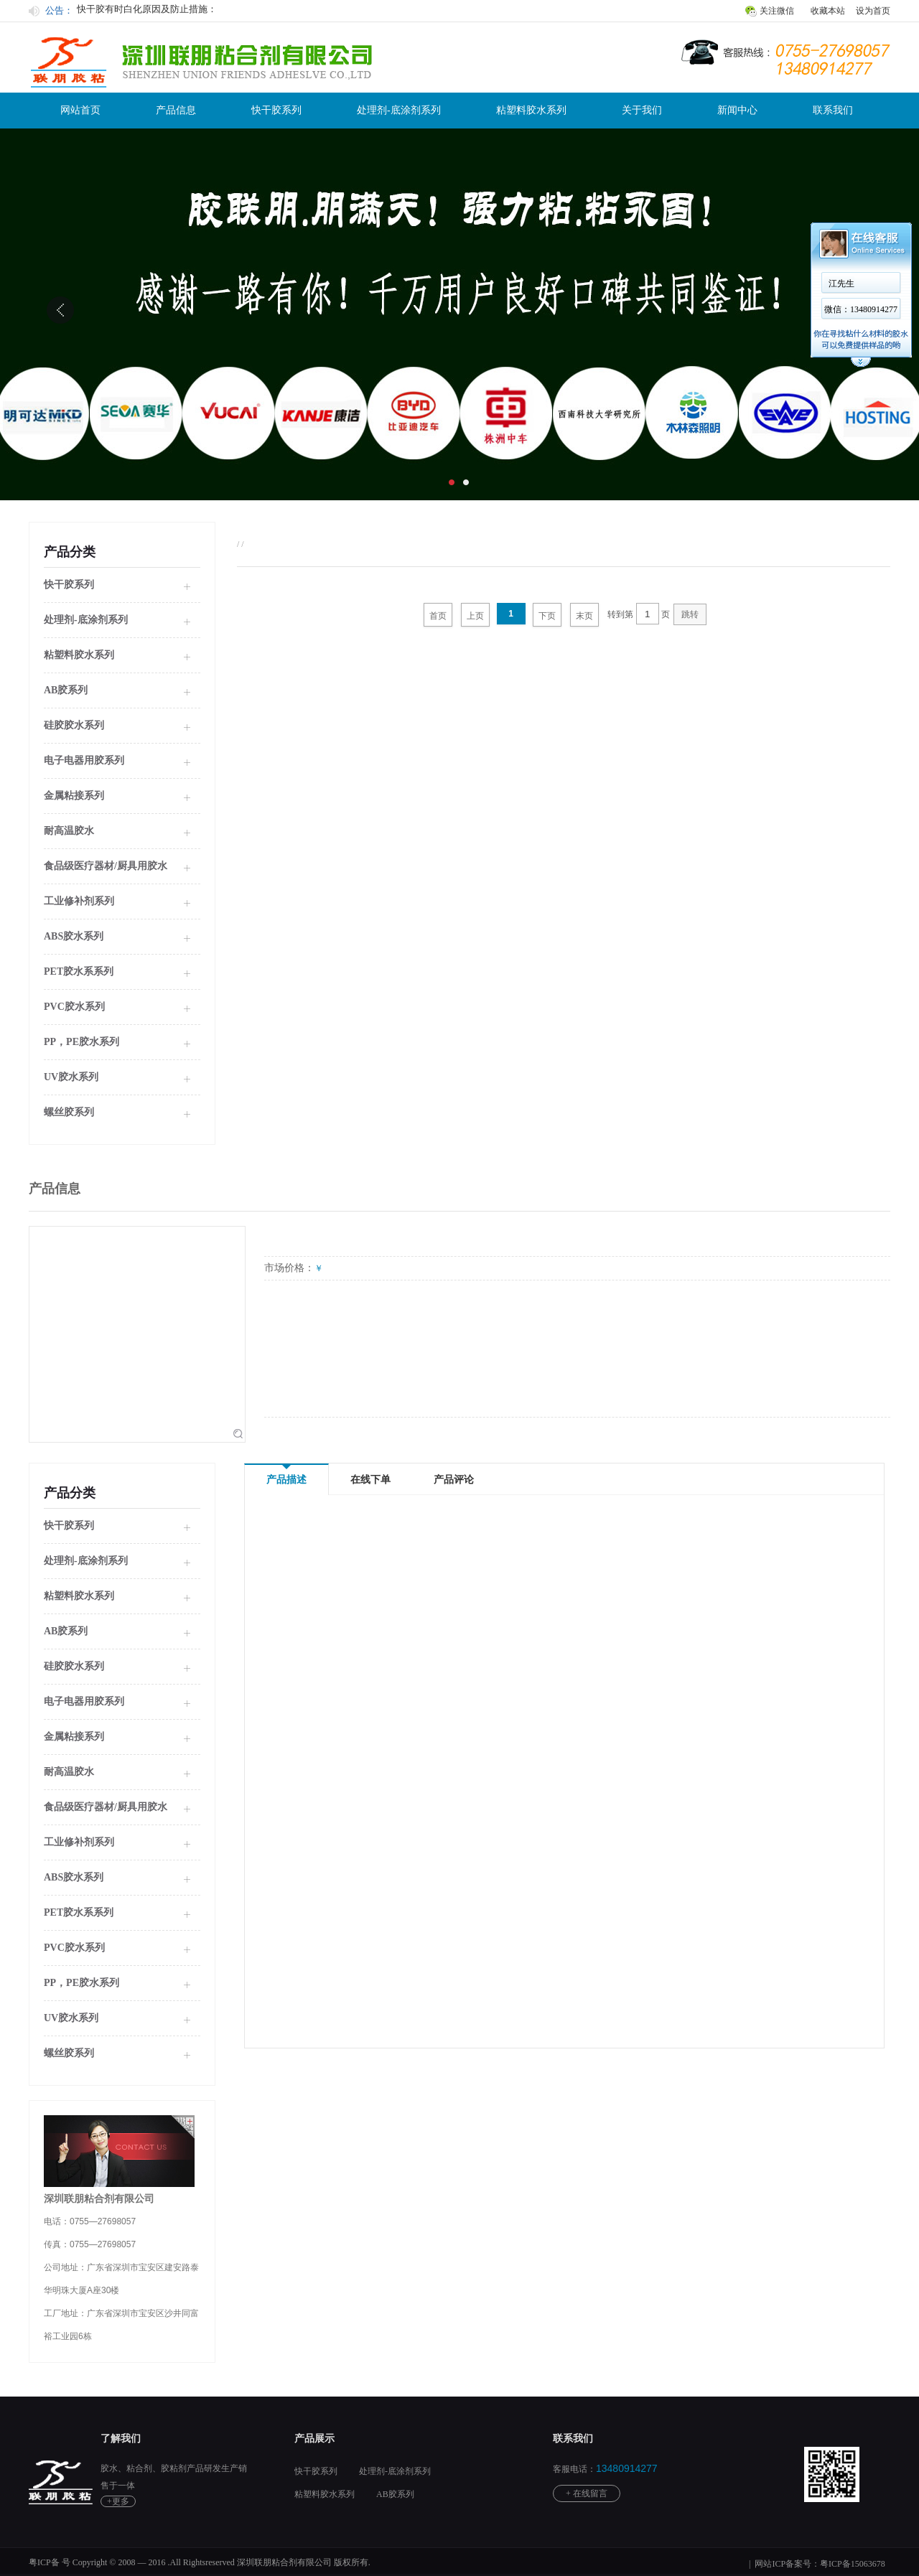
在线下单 (370, 1479)
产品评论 (454, 1479)
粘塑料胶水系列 (531, 110)
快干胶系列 (276, 110)
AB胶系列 (395, 2494)
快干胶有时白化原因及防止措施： (147, 10)
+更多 (118, 2501)
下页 (547, 616)
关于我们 (642, 110)
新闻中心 (737, 110)
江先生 (841, 283)
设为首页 (873, 11)
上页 (475, 616)
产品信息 (176, 110)
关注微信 (777, 11)
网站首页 (80, 110)
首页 (438, 616)
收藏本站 (828, 11)
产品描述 (286, 1475)
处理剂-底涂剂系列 (399, 110)
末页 (584, 616)
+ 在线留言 (586, 2493)
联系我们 (833, 110)
